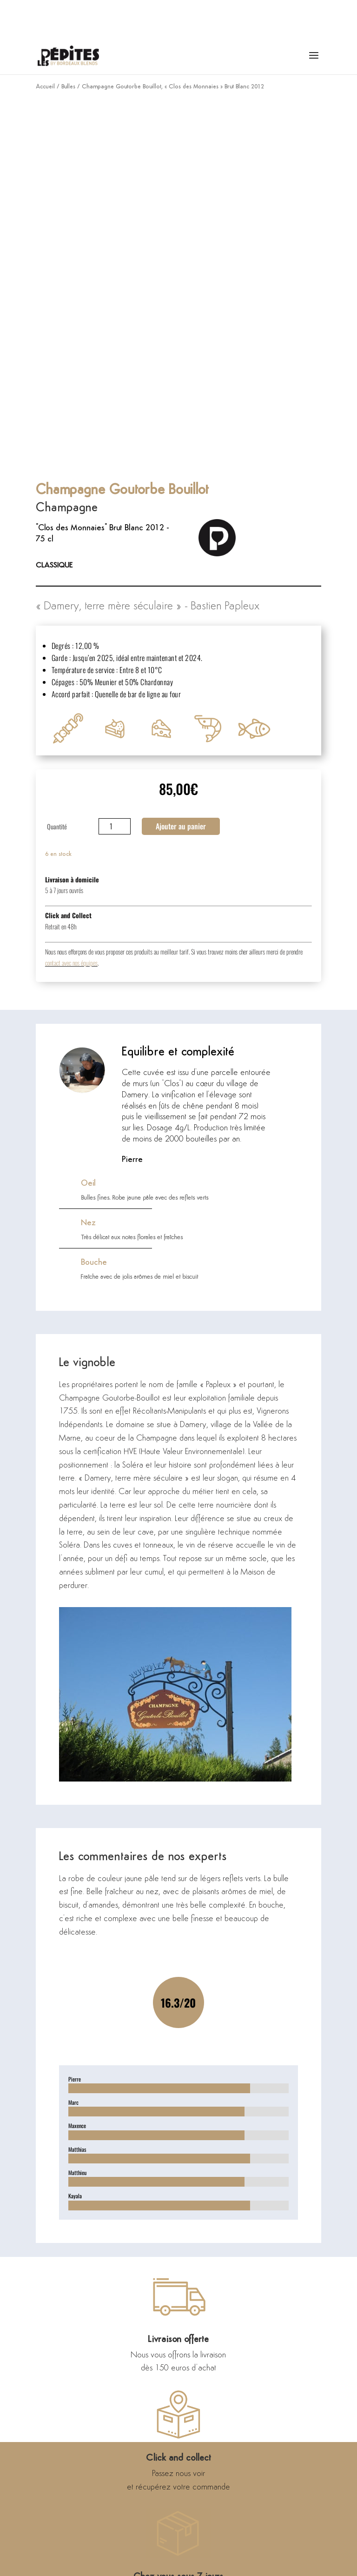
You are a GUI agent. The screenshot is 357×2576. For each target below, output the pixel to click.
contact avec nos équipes (71, 963)
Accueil (45, 87)
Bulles (68, 87)
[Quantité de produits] (115, 826)
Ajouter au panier (181, 826)
